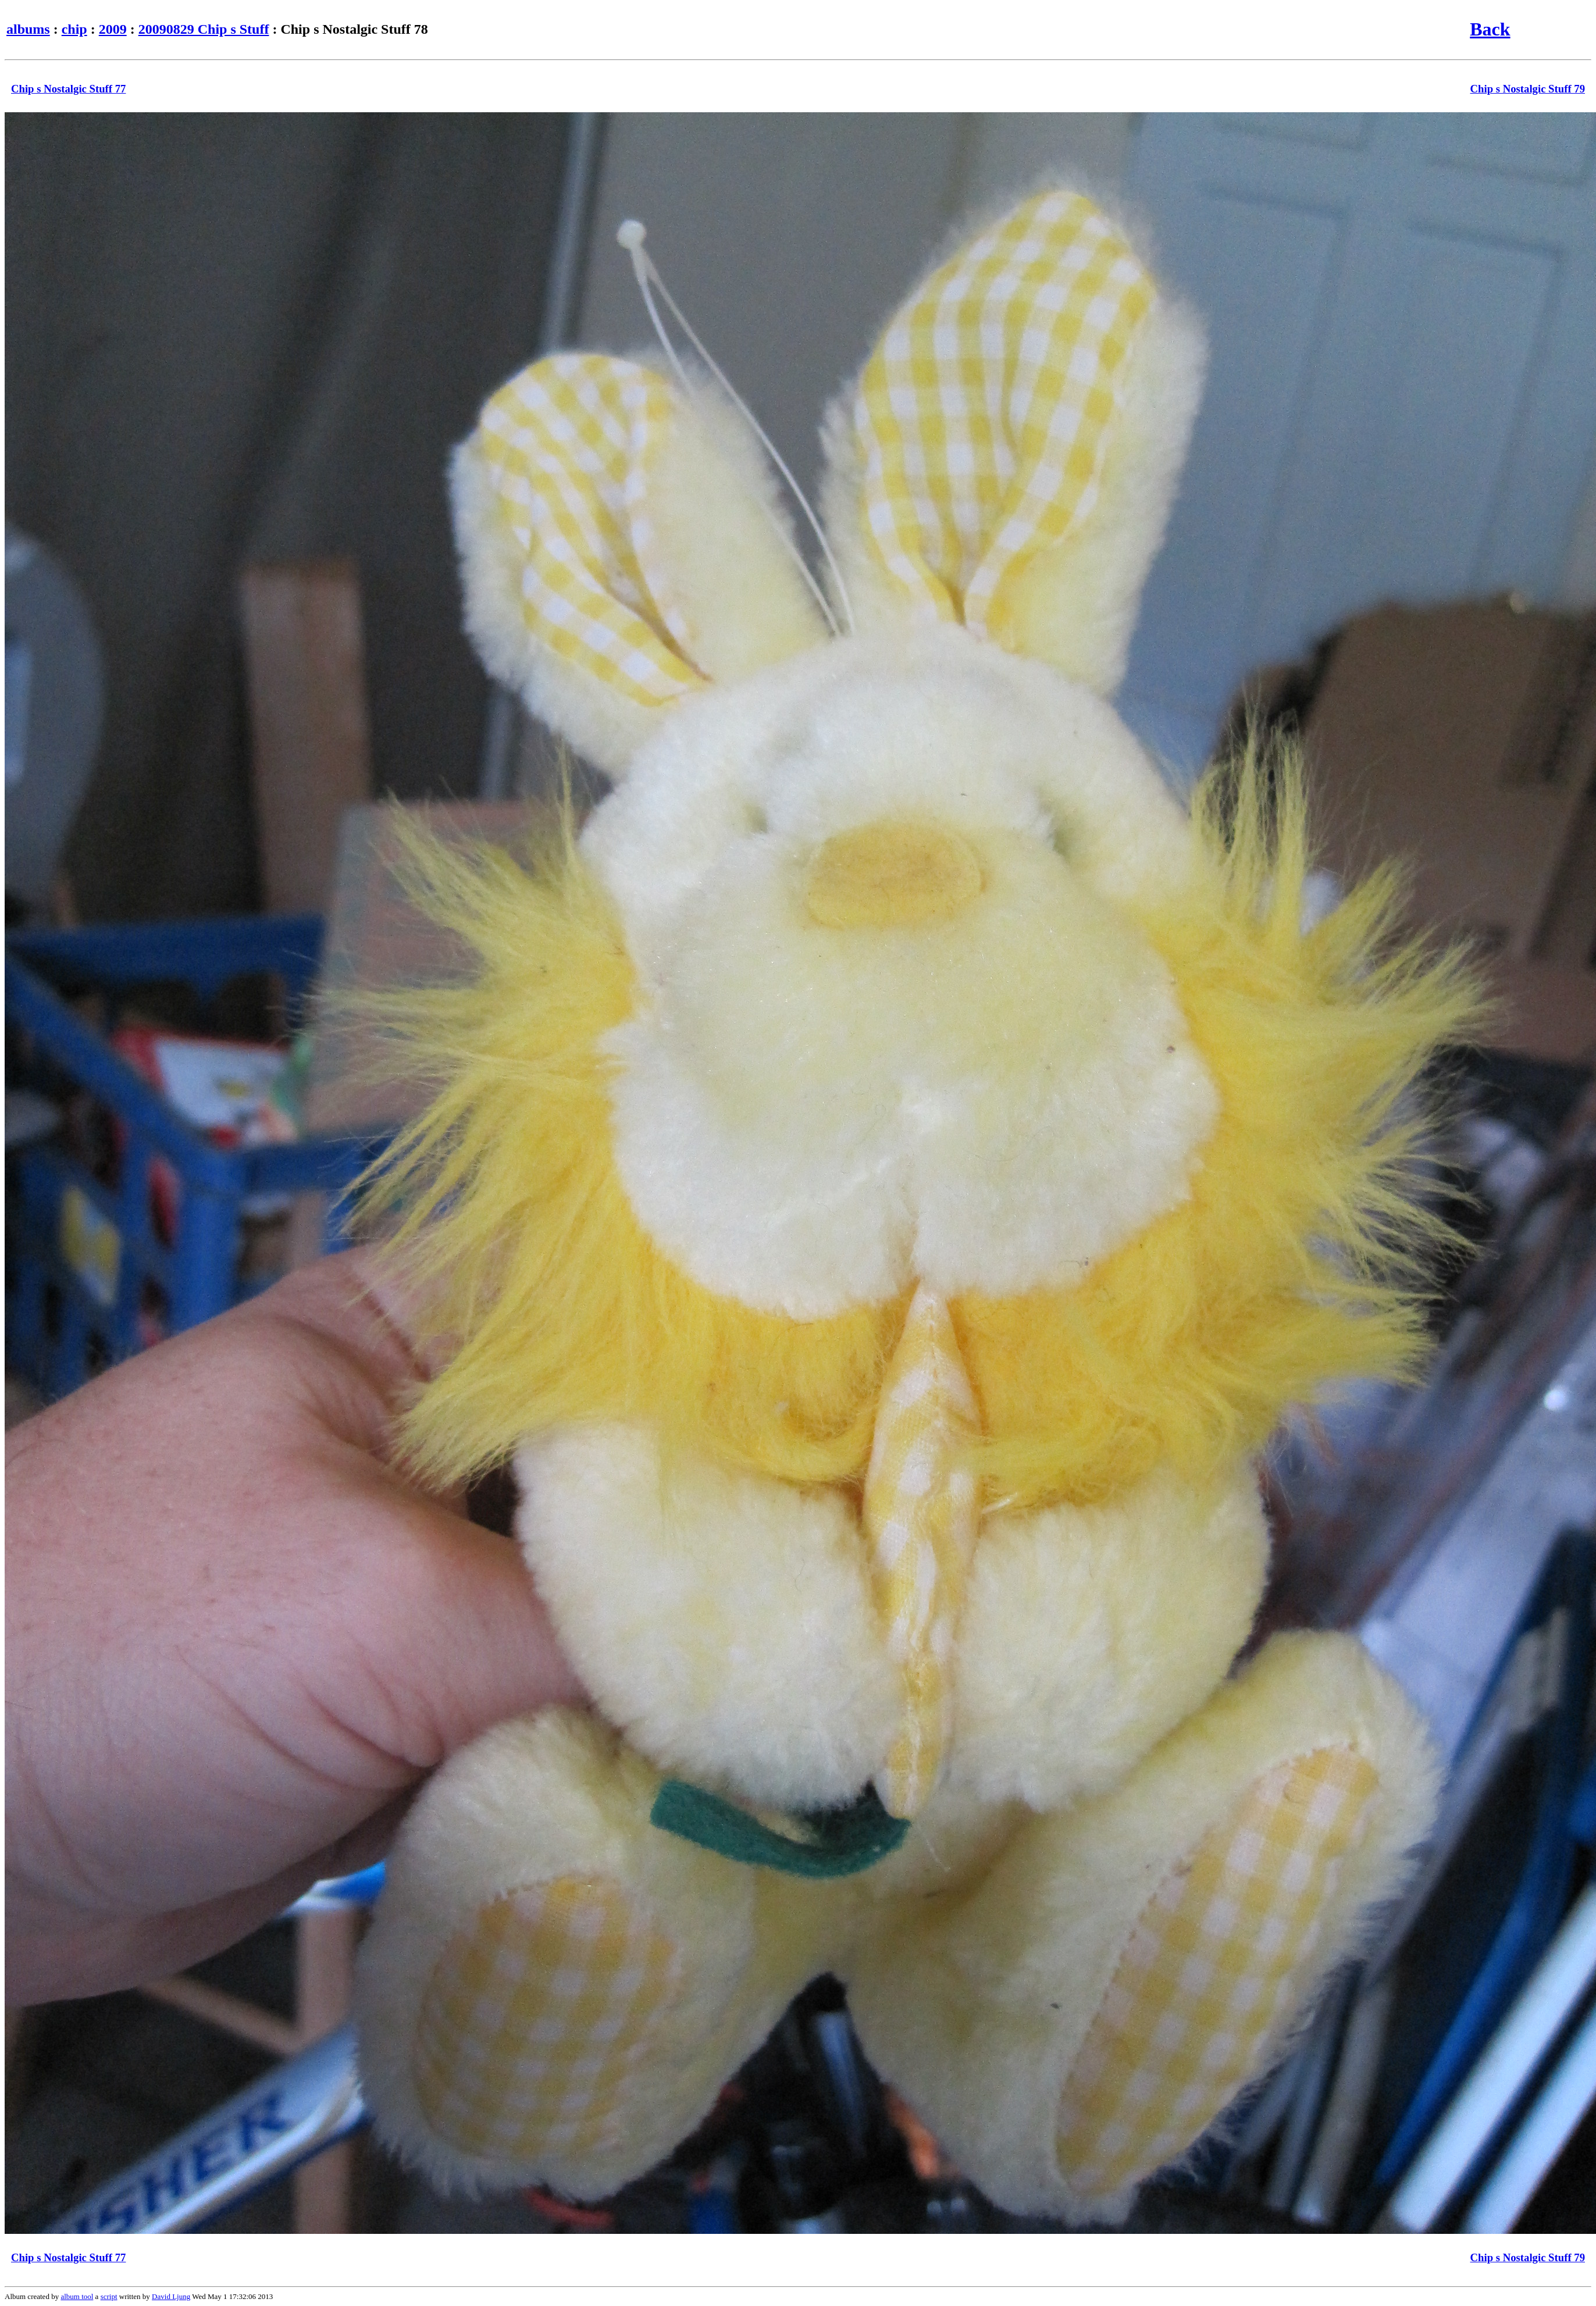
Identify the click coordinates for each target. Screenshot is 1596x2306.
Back (1490, 29)
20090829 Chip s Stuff (203, 29)
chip (74, 29)
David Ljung (171, 2296)
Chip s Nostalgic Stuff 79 (1527, 89)
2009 (113, 29)
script (109, 2296)
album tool (76, 2296)
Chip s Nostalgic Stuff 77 (68, 89)
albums (28, 29)
